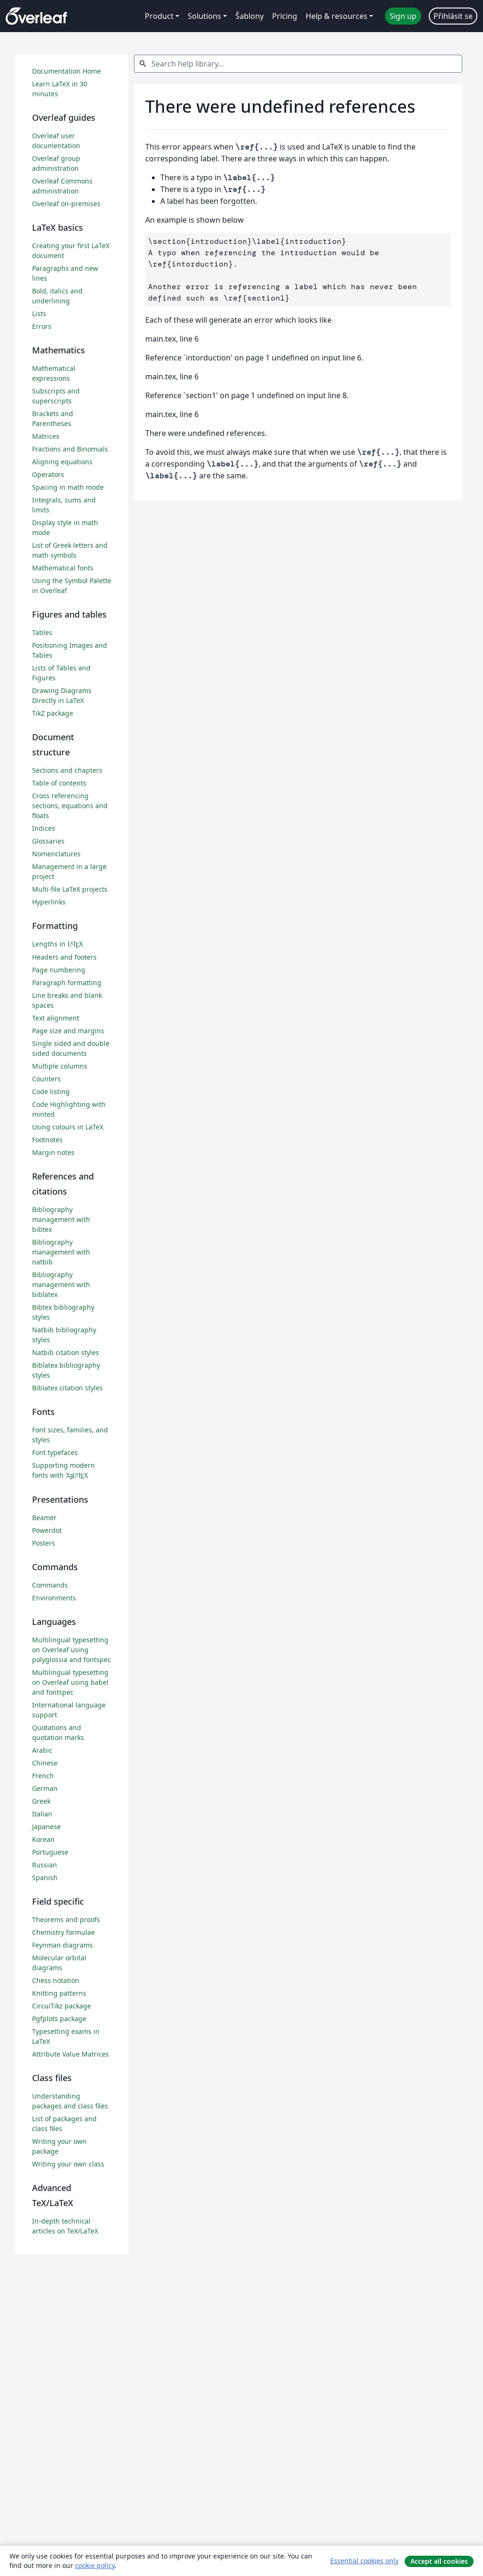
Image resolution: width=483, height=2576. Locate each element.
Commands (50, 1585)
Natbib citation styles (65, 1352)
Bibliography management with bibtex (61, 1219)
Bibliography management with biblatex (61, 1284)
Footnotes (47, 1139)
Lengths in (57, 943)
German (45, 1788)
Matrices (45, 436)
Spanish (45, 1877)
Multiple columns (59, 1066)
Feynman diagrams (62, 1944)
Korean (43, 1839)
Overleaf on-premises (66, 203)
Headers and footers (64, 957)
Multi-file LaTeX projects (70, 889)
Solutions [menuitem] (204, 16)
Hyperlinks (49, 901)
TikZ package (52, 713)
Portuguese (50, 1852)
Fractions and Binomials (70, 448)
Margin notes (53, 1152)
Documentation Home (66, 71)
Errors (41, 326)
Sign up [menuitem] (403, 16)
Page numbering (58, 969)
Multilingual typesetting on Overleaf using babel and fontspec (70, 1682)
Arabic (42, 1750)
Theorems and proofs (66, 1919)
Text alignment (55, 1017)
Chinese (45, 1762)
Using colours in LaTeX (67, 1126)
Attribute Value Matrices (70, 2053)
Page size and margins (68, 1030)
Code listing (51, 1091)
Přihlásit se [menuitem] (453, 16)
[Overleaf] (36, 16)
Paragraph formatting (66, 982)
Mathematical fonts (62, 567)
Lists (39, 313)
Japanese (46, 1826)
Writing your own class (68, 2163)
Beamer (44, 1517)
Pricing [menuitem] (284, 16)
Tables (42, 632)
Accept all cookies (439, 2561)
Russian (44, 1864)
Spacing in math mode (68, 487)
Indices (43, 828)
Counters (46, 1078)
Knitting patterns (59, 1993)
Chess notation (55, 1980)
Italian (42, 1813)
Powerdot (47, 1530)
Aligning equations (62, 461)
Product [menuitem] (159, 16)
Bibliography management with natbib (61, 1252)
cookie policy (95, 2565)
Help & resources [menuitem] (336, 16)
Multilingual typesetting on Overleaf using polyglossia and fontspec (71, 1649)
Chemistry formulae (63, 1932)
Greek (41, 1801)
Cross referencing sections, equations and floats (70, 805)
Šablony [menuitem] (249, 16)
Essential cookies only (364, 2560)
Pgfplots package (59, 2018)
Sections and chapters (67, 770)
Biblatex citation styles (67, 1387)
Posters (43, 1543)
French (43, 1775)
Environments (54, 1597)
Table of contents (59, 782)
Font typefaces (55, 1452)
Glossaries (48, 840)
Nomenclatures (56, 853)
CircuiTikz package (61, 2005)
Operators (48, 474)
